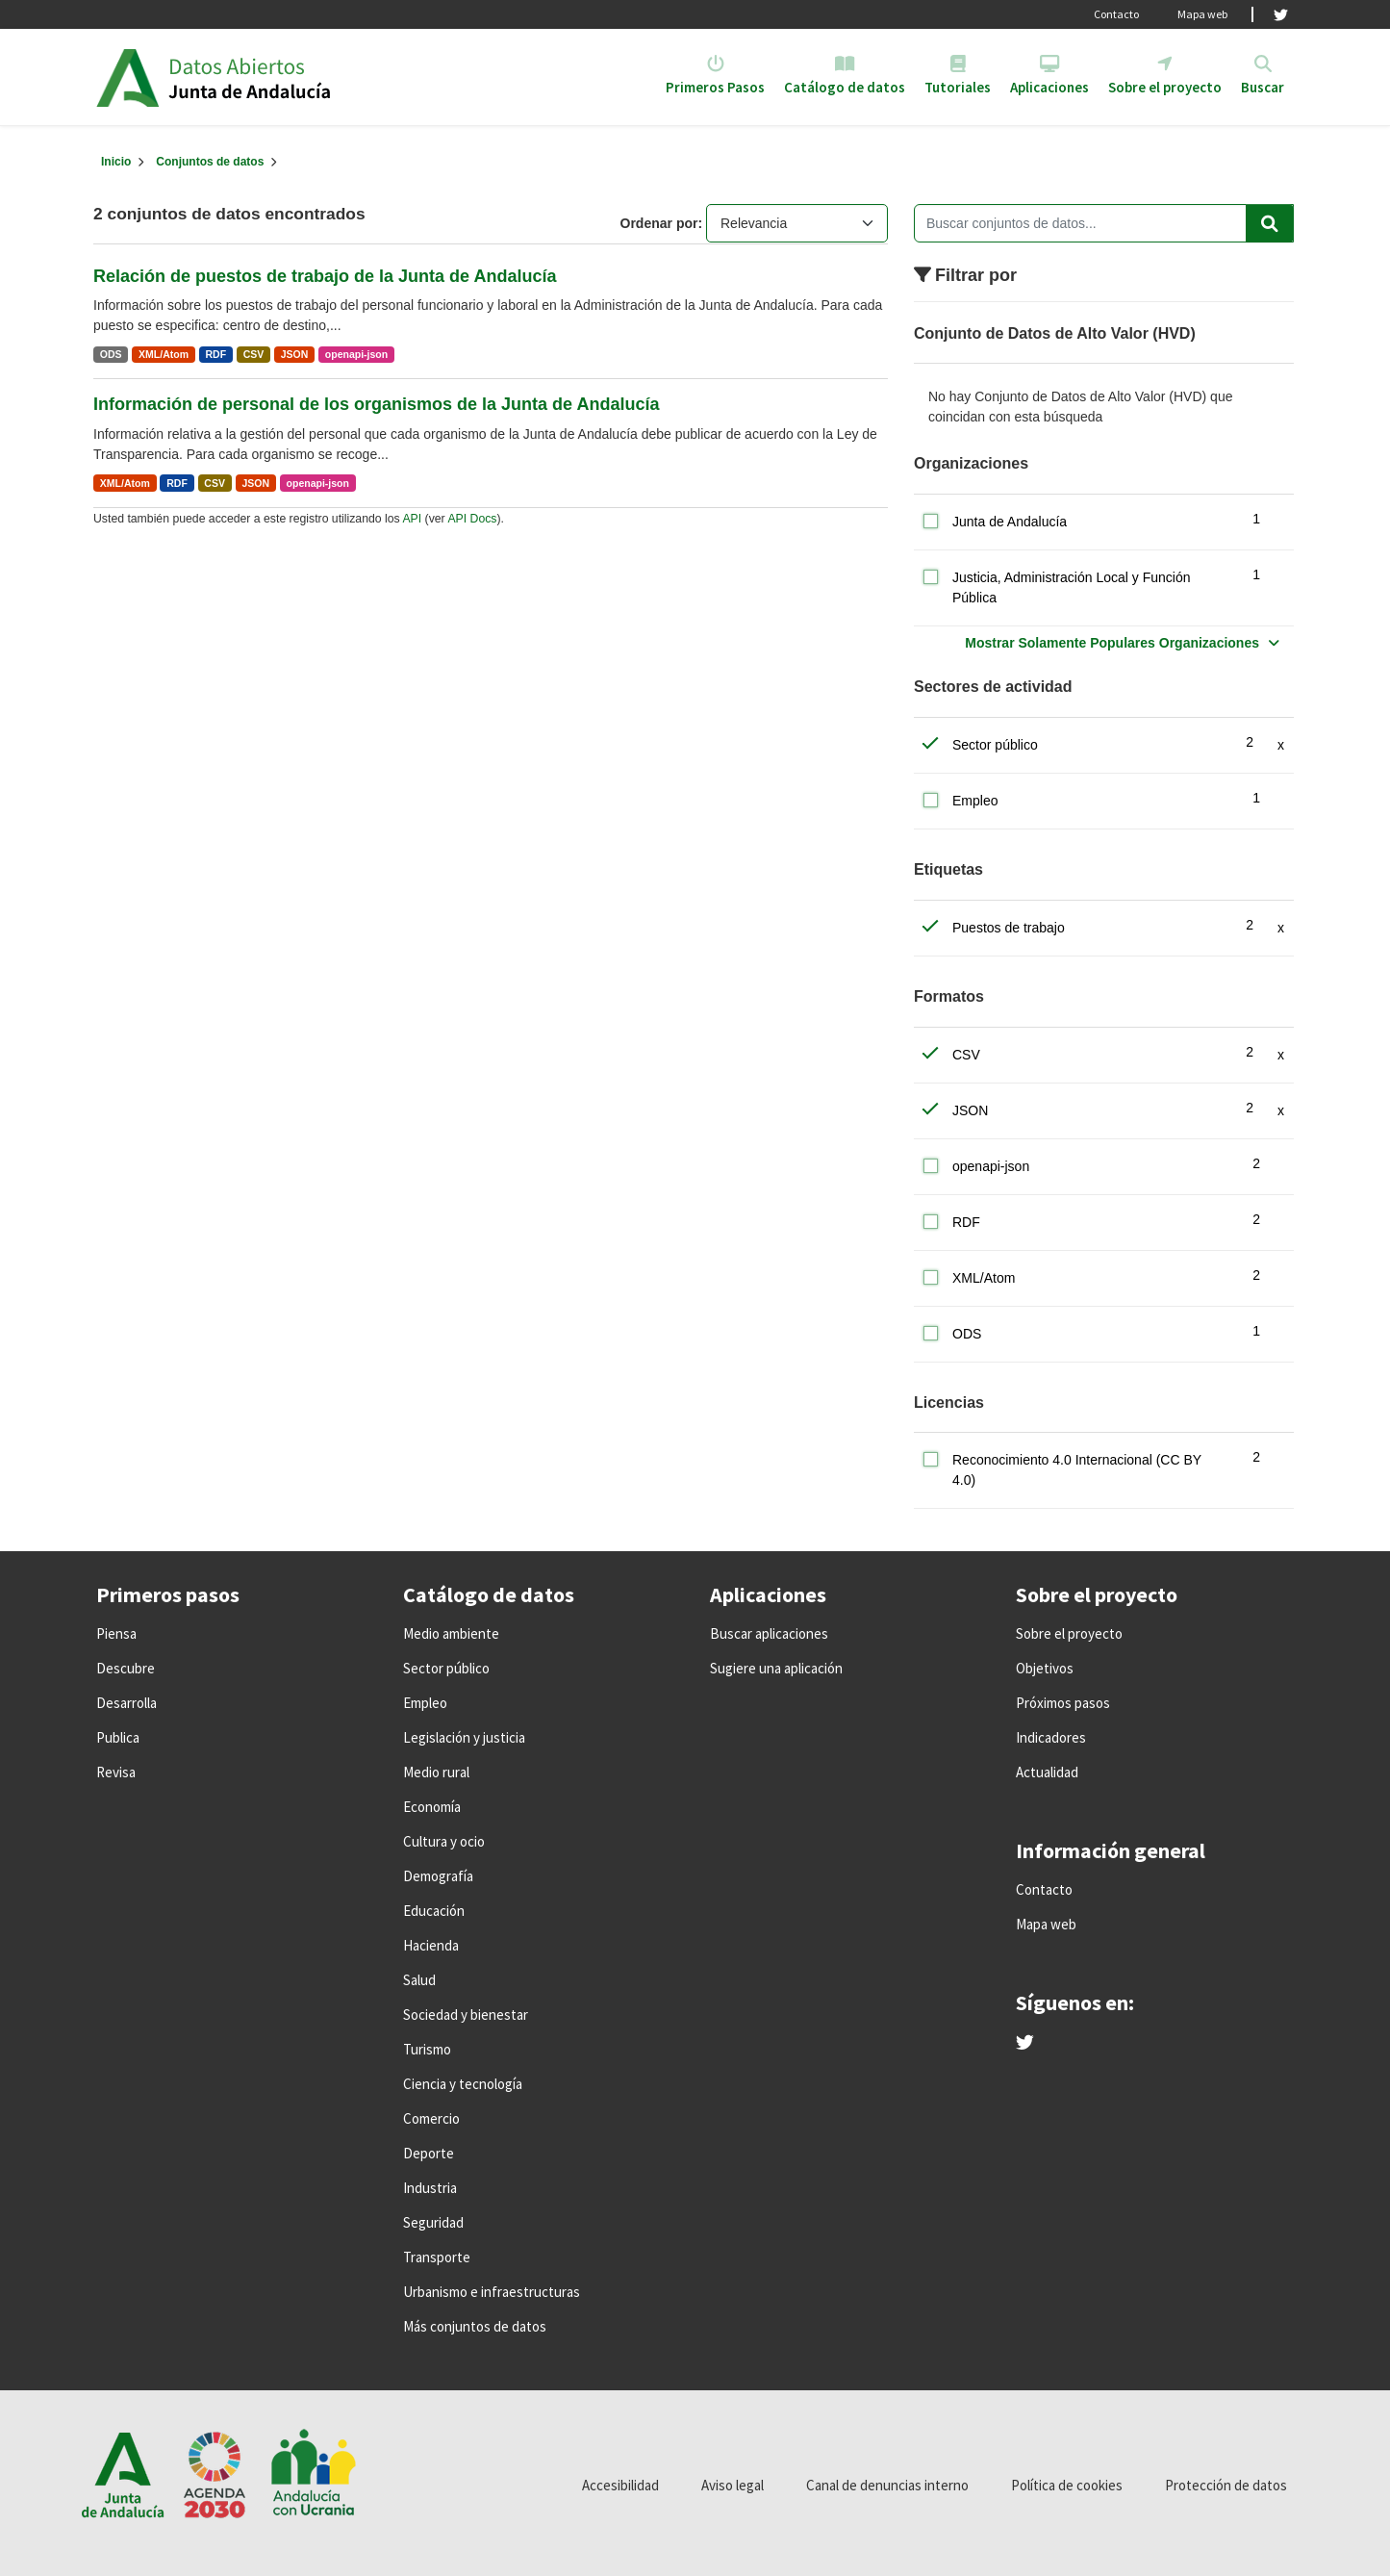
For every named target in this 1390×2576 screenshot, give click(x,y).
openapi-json (356, 354)
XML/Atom (164, 354)
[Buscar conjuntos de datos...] (1104, 223)
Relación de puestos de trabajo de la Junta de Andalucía (324, 276)
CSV (254, 354)
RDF (216, 354)
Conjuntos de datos (210, 161)
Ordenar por (659, 223)
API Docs (471, 518)
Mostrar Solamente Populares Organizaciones (1112, 642)
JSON (295, 354)
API (411, 518)
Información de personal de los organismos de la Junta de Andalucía (376, 404)
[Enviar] (1270, 223)
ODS (111, 354)
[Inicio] (116, 161)
